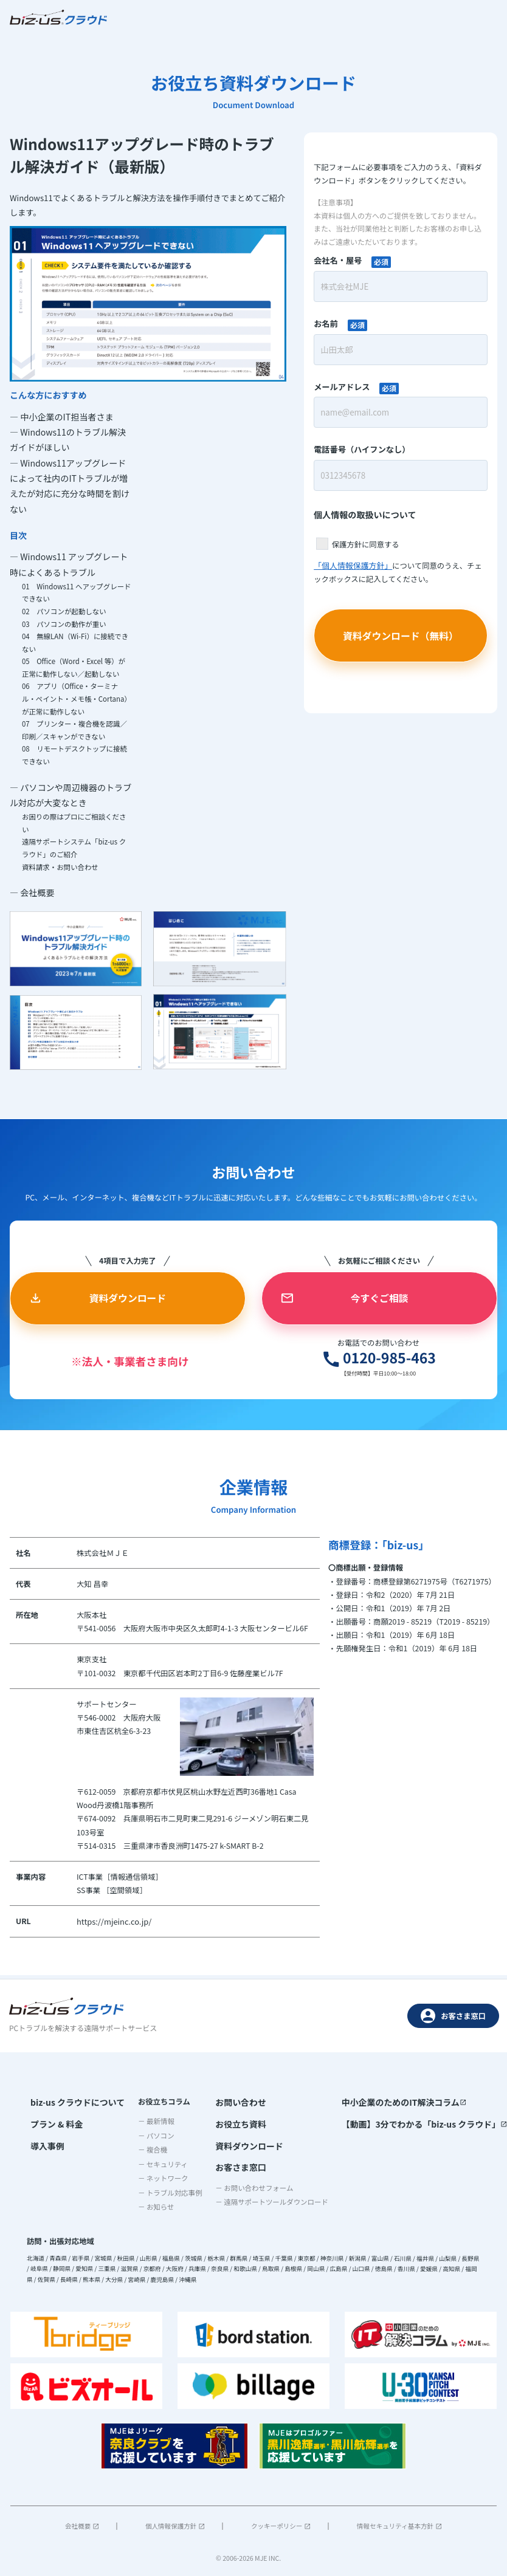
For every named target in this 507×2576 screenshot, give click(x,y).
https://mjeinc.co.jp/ (112, 1925)
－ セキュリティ (162, 2164)
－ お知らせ (155, 2207)
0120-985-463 (354, 1361)
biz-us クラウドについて (72, 2102)
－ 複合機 (151, 2150)
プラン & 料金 (53, 2121)
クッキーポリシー (281, 2525)
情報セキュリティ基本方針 (399, 2525)
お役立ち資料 (246, 2121)
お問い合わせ (246, 2102)
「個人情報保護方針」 (351, 565)
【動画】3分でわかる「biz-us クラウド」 (433, 2121)
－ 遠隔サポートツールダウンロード (280, 2195)
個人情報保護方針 (175, 2525)
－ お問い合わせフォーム (263, 2180)
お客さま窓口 (453, 2016)
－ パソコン (155, 2135)
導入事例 (45, 2141)
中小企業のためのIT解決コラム (415, 2102)
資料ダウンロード (254, 2141)
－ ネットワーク (162, 2179)
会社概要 (82, 2525)
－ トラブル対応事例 (169, 2192)
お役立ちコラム (163, 2102)
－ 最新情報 (155, 2121)
